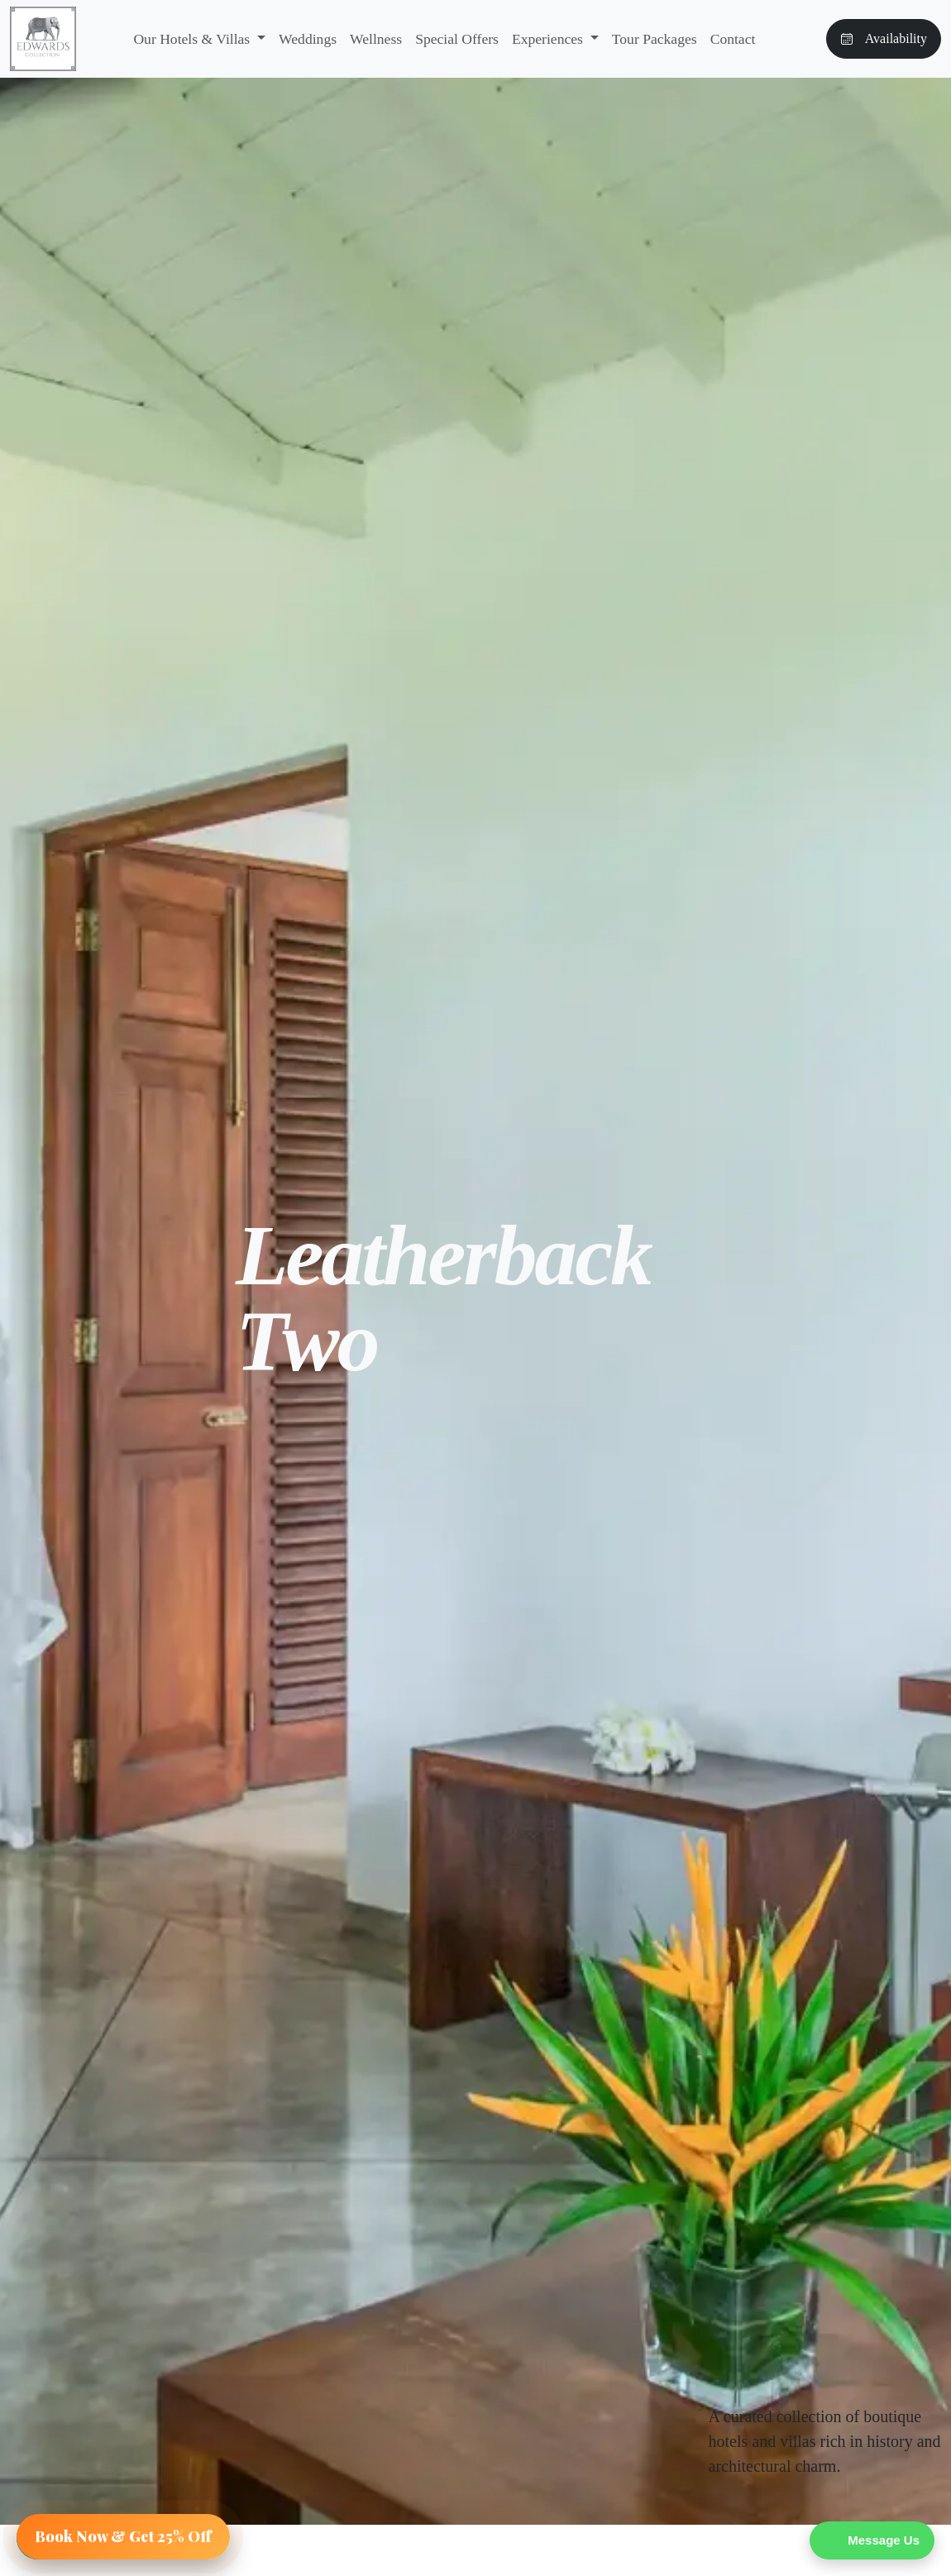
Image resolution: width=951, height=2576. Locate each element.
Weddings (308, 39)
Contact (733, 39)
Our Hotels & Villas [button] (193, 39)
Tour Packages (654, 39)
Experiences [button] (549, 39)
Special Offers (457, 39)
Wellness (376, 39)
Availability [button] (883, 38)
